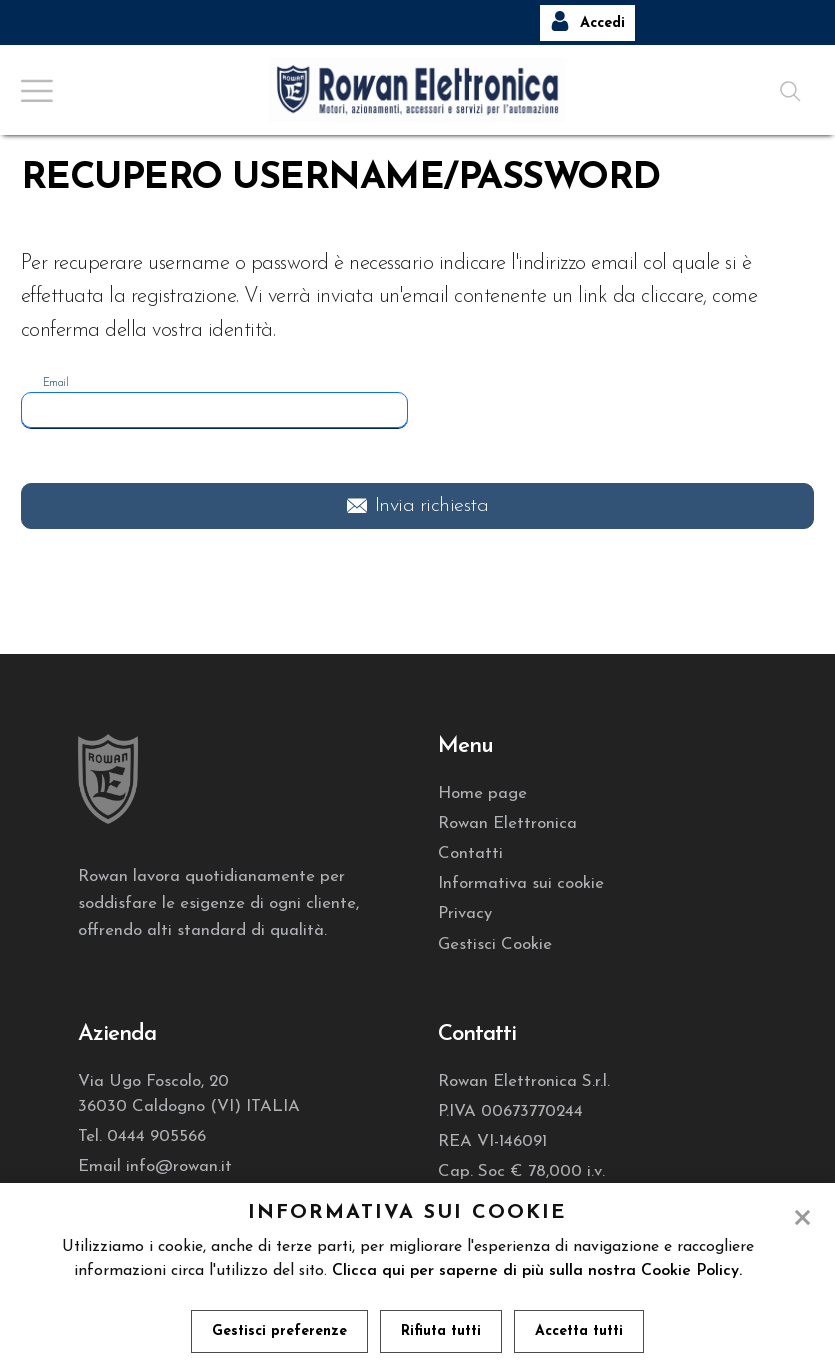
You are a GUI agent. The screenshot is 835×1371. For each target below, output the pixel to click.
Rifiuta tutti (441, 1331)
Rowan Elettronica (507, 823)
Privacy (465, 913)
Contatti (470, 853)
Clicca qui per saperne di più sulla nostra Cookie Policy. (537, 1271)
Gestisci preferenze (279, 1331)
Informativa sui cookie (521, 883)
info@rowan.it (179, 1166)
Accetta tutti (579, 1331)
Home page (482, 793)
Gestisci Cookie (495, 944)
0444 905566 (156, 1136)
